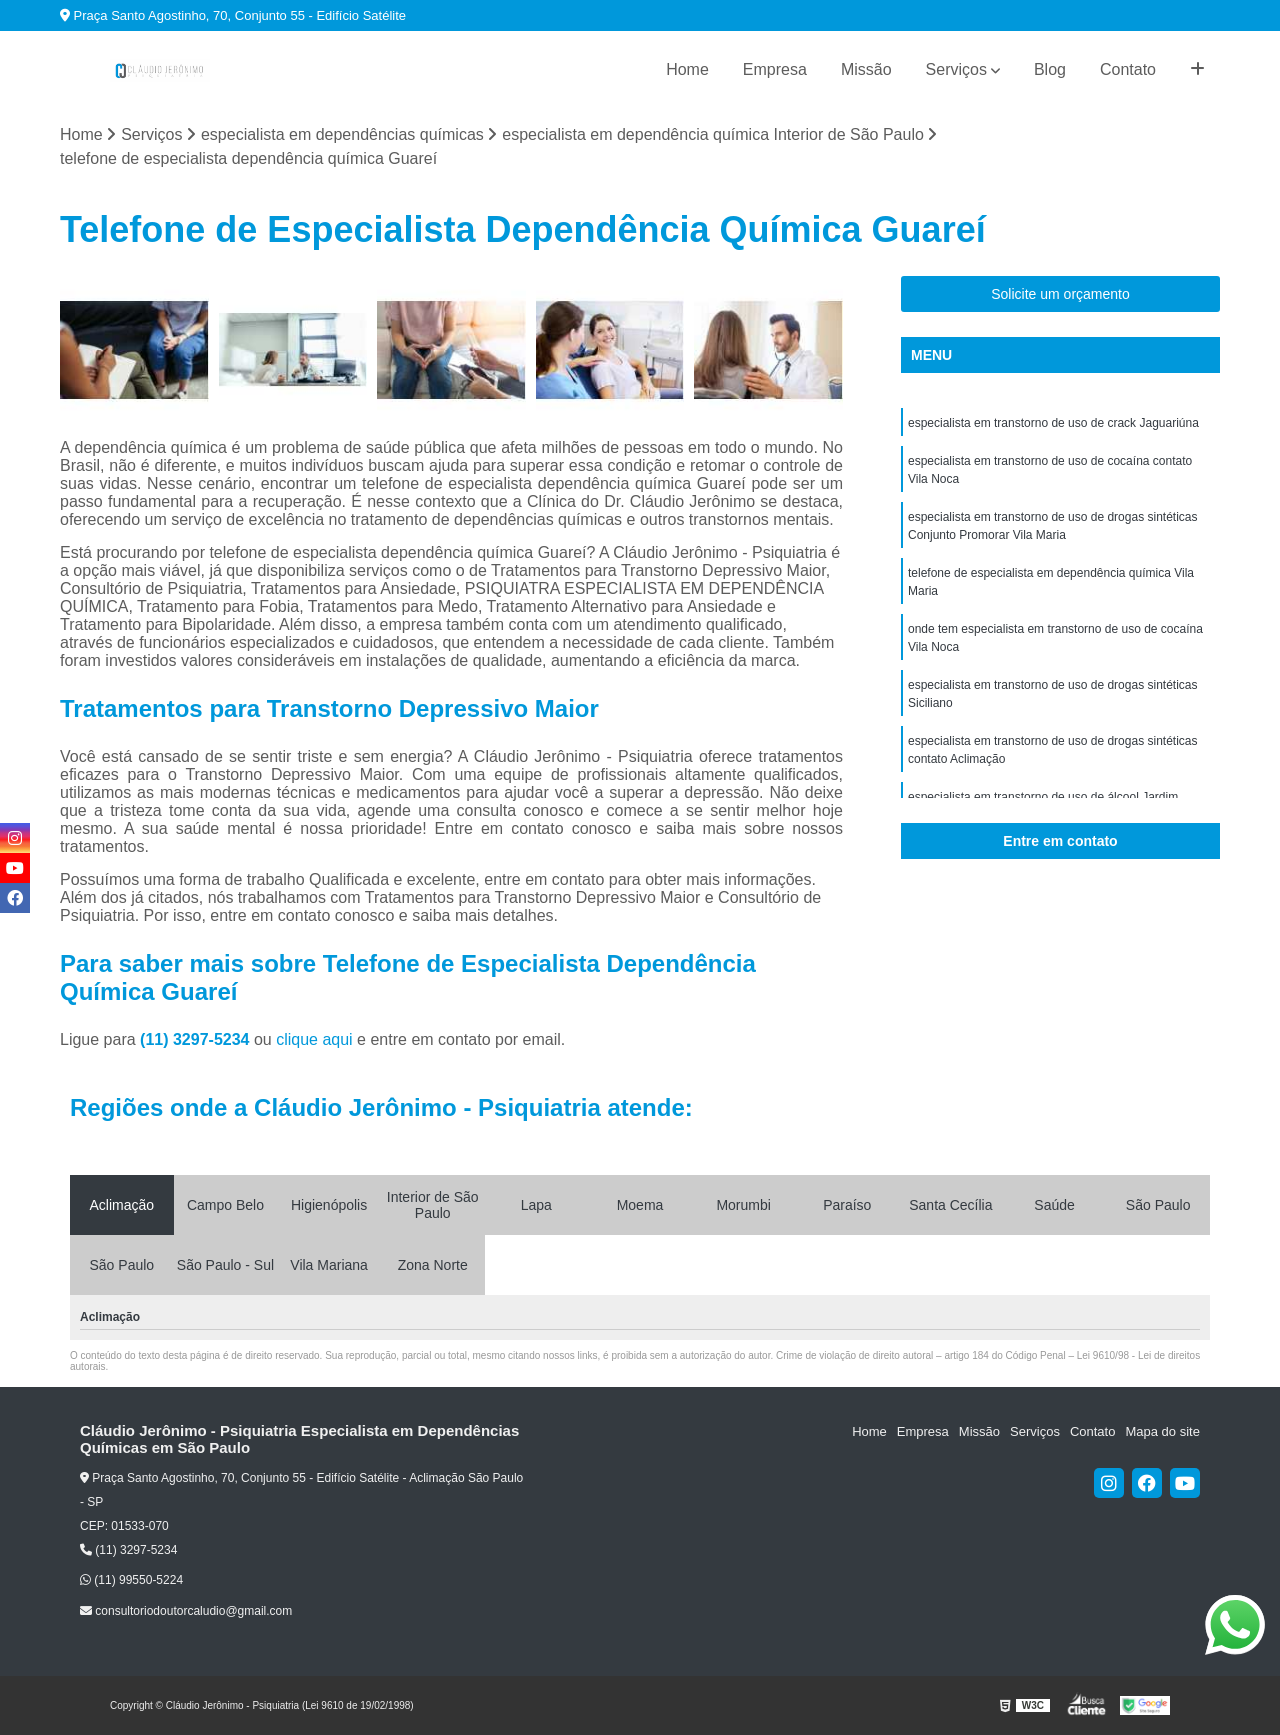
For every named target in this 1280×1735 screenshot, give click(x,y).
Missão (866, 69)
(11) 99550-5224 (131, 1580)
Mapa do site (1162, 1431)
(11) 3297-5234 (197, 1039)
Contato (1128, 69)
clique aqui (314, 1039)
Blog (1050, 69)
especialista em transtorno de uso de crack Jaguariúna (1053, 423)
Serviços (956, 69)
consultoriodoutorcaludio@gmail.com (186, 1611)
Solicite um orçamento (1060, 294)
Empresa (775, 69)
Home (687, 69)
